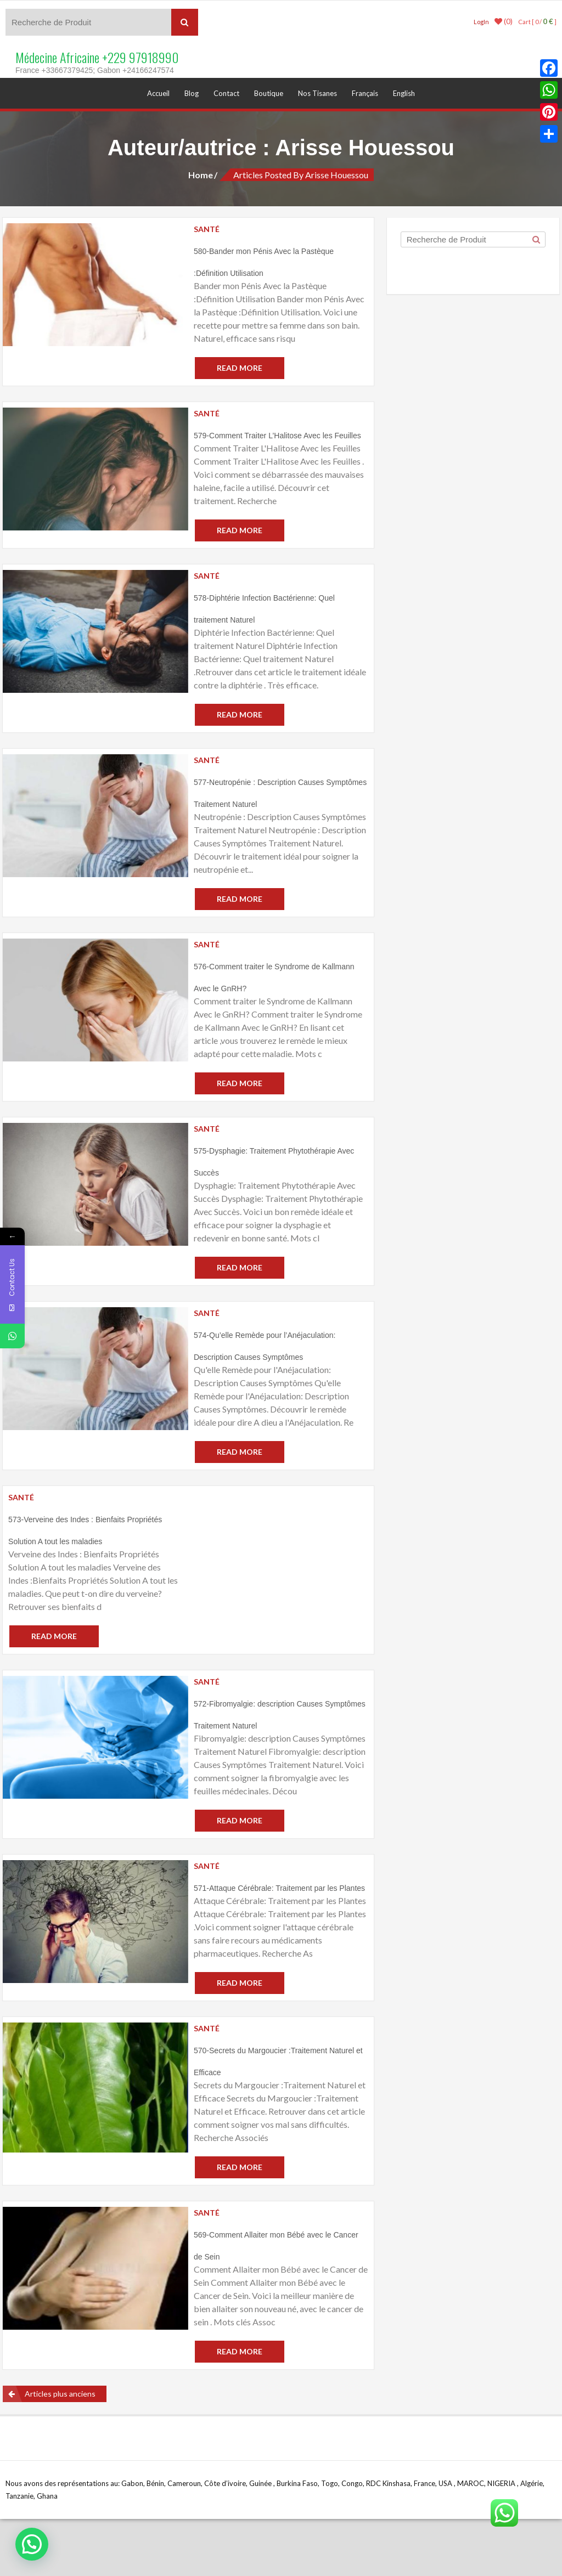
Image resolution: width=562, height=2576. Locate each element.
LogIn (481, 21)
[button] (31, 2544)
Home (200, 175)
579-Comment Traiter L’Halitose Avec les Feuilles (277, 435)
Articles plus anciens (60, 2393)
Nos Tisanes (317, 93)
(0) (503, 21)
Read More (239, 367)
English (404, 93)
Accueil (158, 93)
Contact (226, 93)
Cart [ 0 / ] (537, 21)
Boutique (268, 93)
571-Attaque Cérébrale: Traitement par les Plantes (279, 1888)
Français (365, 93)
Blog (191, 93)
